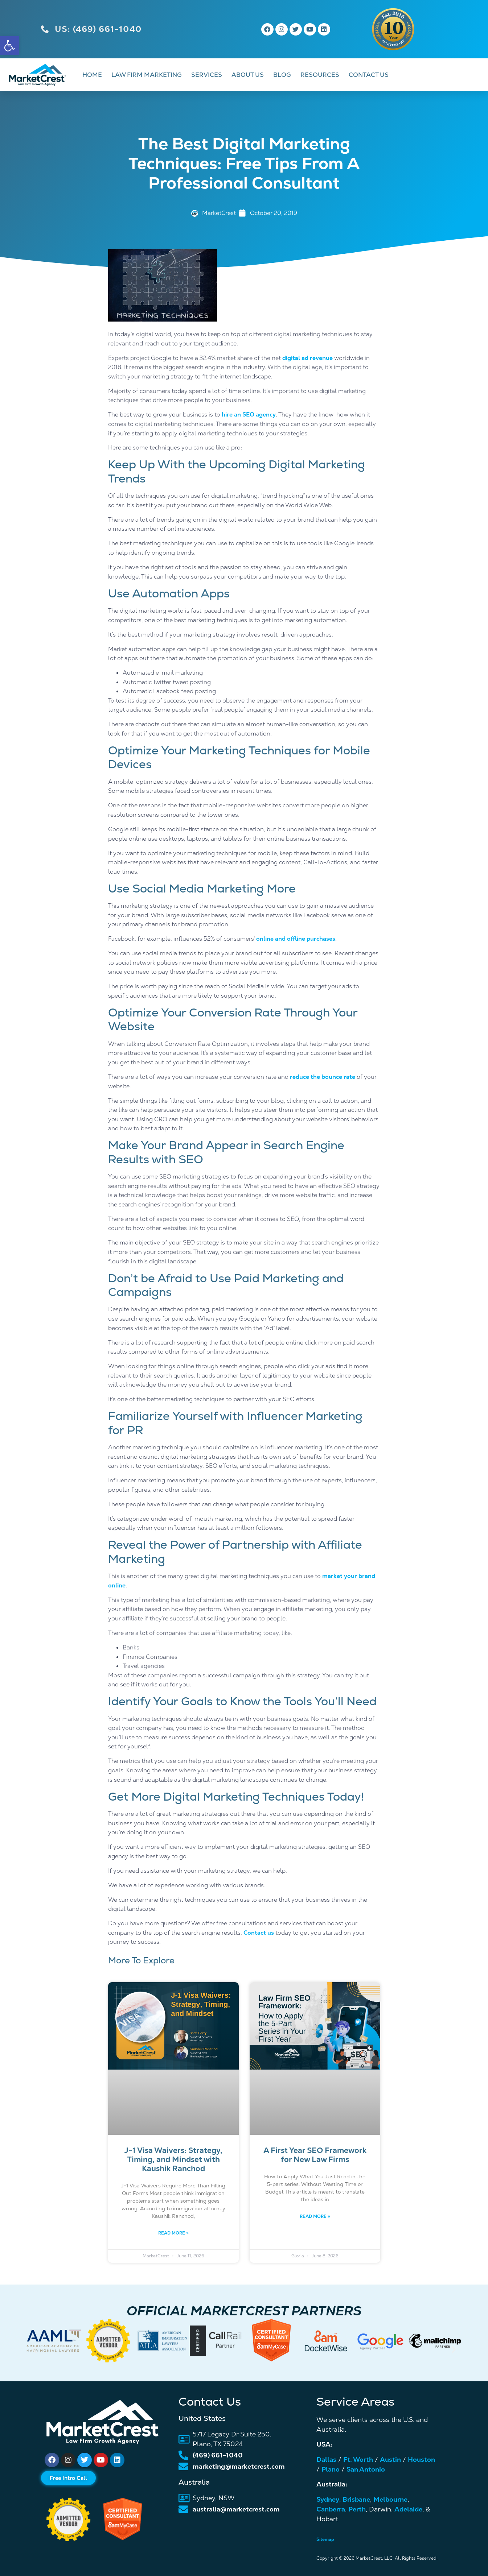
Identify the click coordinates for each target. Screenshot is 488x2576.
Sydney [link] (327, 2499)
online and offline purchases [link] (295, 939)
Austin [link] (390, 2459)
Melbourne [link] (390, 2499)
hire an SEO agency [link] (249, 414)
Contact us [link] (258, 1933)
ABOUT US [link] (247, 75)
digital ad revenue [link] (307, 358)
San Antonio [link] (365, 2469)
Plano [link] (330, 2469)
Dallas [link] (326, 2459)
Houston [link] (421, 2459)
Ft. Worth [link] (358, 2459)
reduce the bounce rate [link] (322, 1077)
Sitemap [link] (325, 2539)
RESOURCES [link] (319, 75)
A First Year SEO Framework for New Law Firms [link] (314, 2154)
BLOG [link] (282, 75)
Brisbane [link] (356, 2499)
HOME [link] (92, 75)
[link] (9, 45)
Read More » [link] (173, 2233)
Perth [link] (357, 2509)
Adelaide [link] (408, 2509)
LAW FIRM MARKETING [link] (146, 75)
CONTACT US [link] (369, 75)
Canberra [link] (330, 2509)
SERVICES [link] (206, 75)
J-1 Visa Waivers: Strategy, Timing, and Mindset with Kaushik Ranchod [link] (173, 2159)
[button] (34, 2349)
